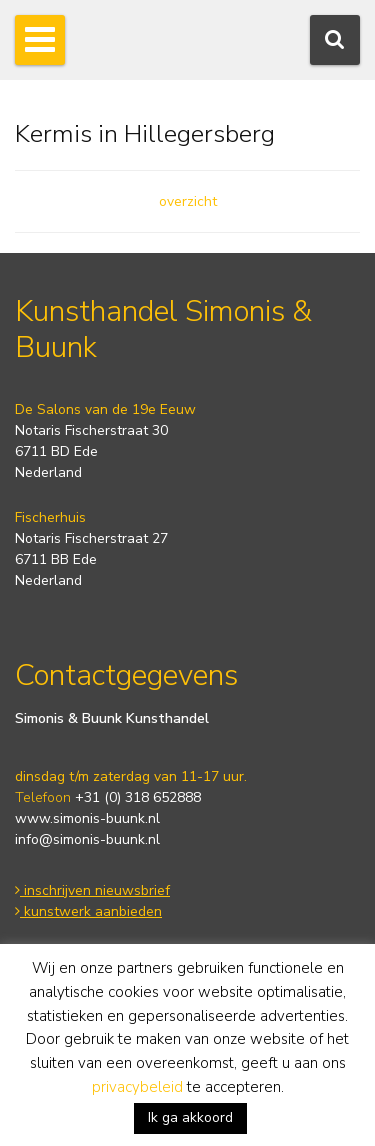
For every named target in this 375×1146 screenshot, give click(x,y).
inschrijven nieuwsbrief (92, 890)
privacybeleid (137, 1087)
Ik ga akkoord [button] (190, 1117)
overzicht (188, 201)
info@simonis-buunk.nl (87, 839)
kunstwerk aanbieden (88, 911)
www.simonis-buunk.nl (87, 818)
